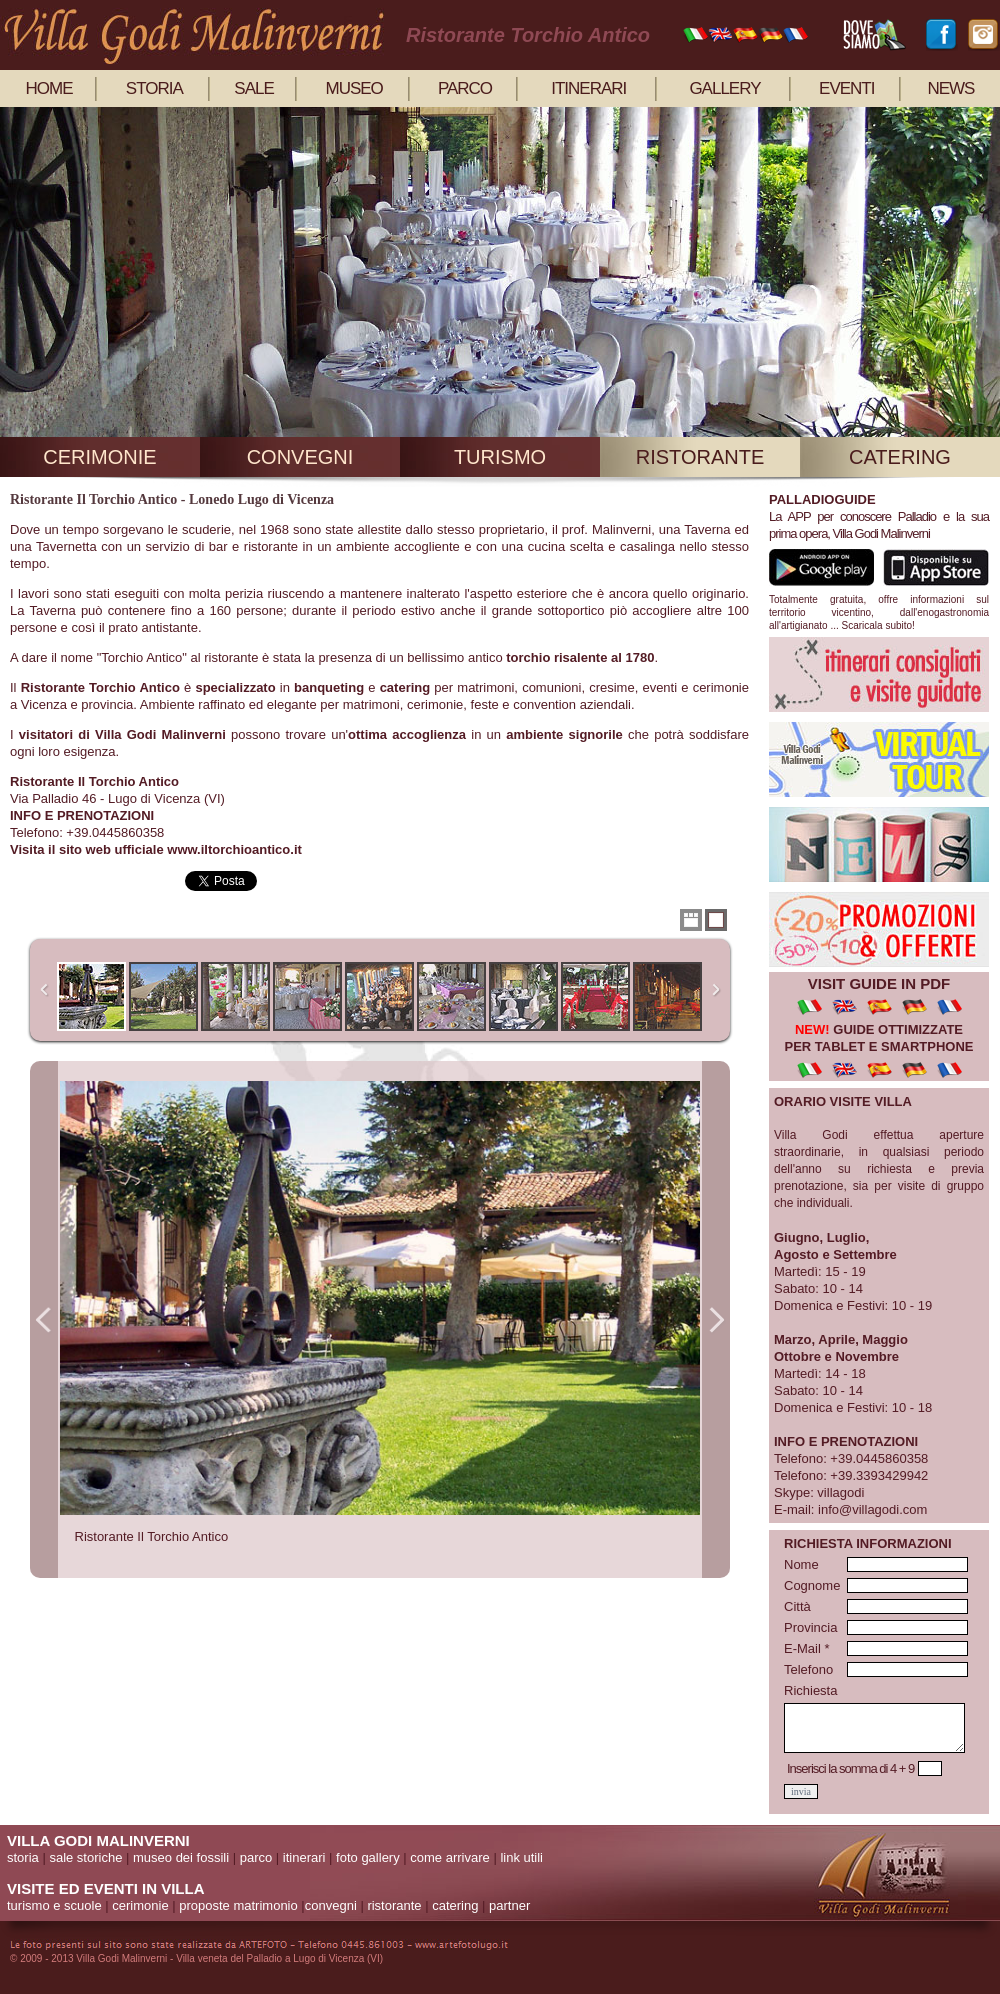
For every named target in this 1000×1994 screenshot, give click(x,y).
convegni (300, 457)
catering (900, 457)
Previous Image (44, 1319)
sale (253, 88)
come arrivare (449, 1857)
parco (465, 88)
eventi (846, 88)
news (950, 88)
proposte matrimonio (238, 1905)
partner (509, 1905)
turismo (500, 457)
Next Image (716, 1319)
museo (354, 88)
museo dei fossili (181, 1857)
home (49, 88)
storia (154, 88)
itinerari (588, 88)
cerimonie (99, 457)
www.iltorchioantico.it (234, 849)
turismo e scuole (54, 1905)
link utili (521, 1857)
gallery (724, 88)
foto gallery (368, 1857)
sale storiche (85, 1857)
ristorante (700, 457)
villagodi (840, 1492)
